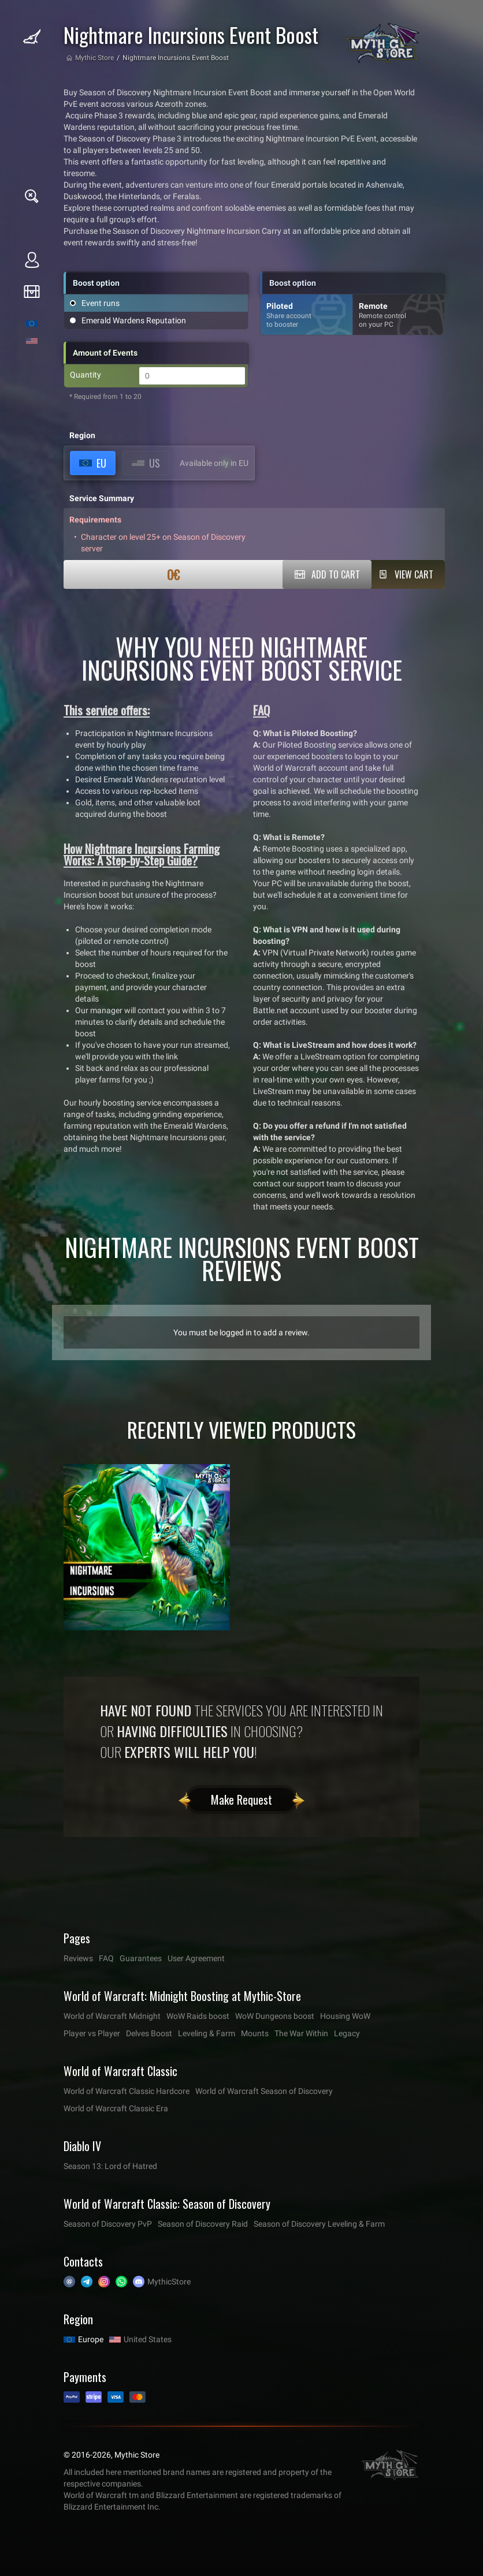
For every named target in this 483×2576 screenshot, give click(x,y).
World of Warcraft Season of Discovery (264, 2091)
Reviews (78, 1958)
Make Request (241, 1799)
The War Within (301, 2033)
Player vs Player (92, 2033)
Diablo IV (82, 2146)
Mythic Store (94, 58)
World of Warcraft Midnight (112, 2016)
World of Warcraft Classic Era (116, 2108)
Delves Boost (149, 2033)
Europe (90, 2339)
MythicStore (169, 2281)
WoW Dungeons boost (274, 2016)
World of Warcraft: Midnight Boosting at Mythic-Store (182, 1995)
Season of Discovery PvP (108, 2223)
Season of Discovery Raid (203, 2223)
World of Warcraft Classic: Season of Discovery (167, 2203)
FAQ (106, 1958)
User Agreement (196, 1958)
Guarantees (141, 1958)
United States (148, 2339)
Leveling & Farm (206, 2033)
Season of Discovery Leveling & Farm (319, 2223)
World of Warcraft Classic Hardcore (127, 2091)
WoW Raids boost (197, 2016)
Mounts (255, 2033)
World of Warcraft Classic (120, 2071)
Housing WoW (345, 2016)
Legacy (347, 2033)
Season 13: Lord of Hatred (110, 2166)
